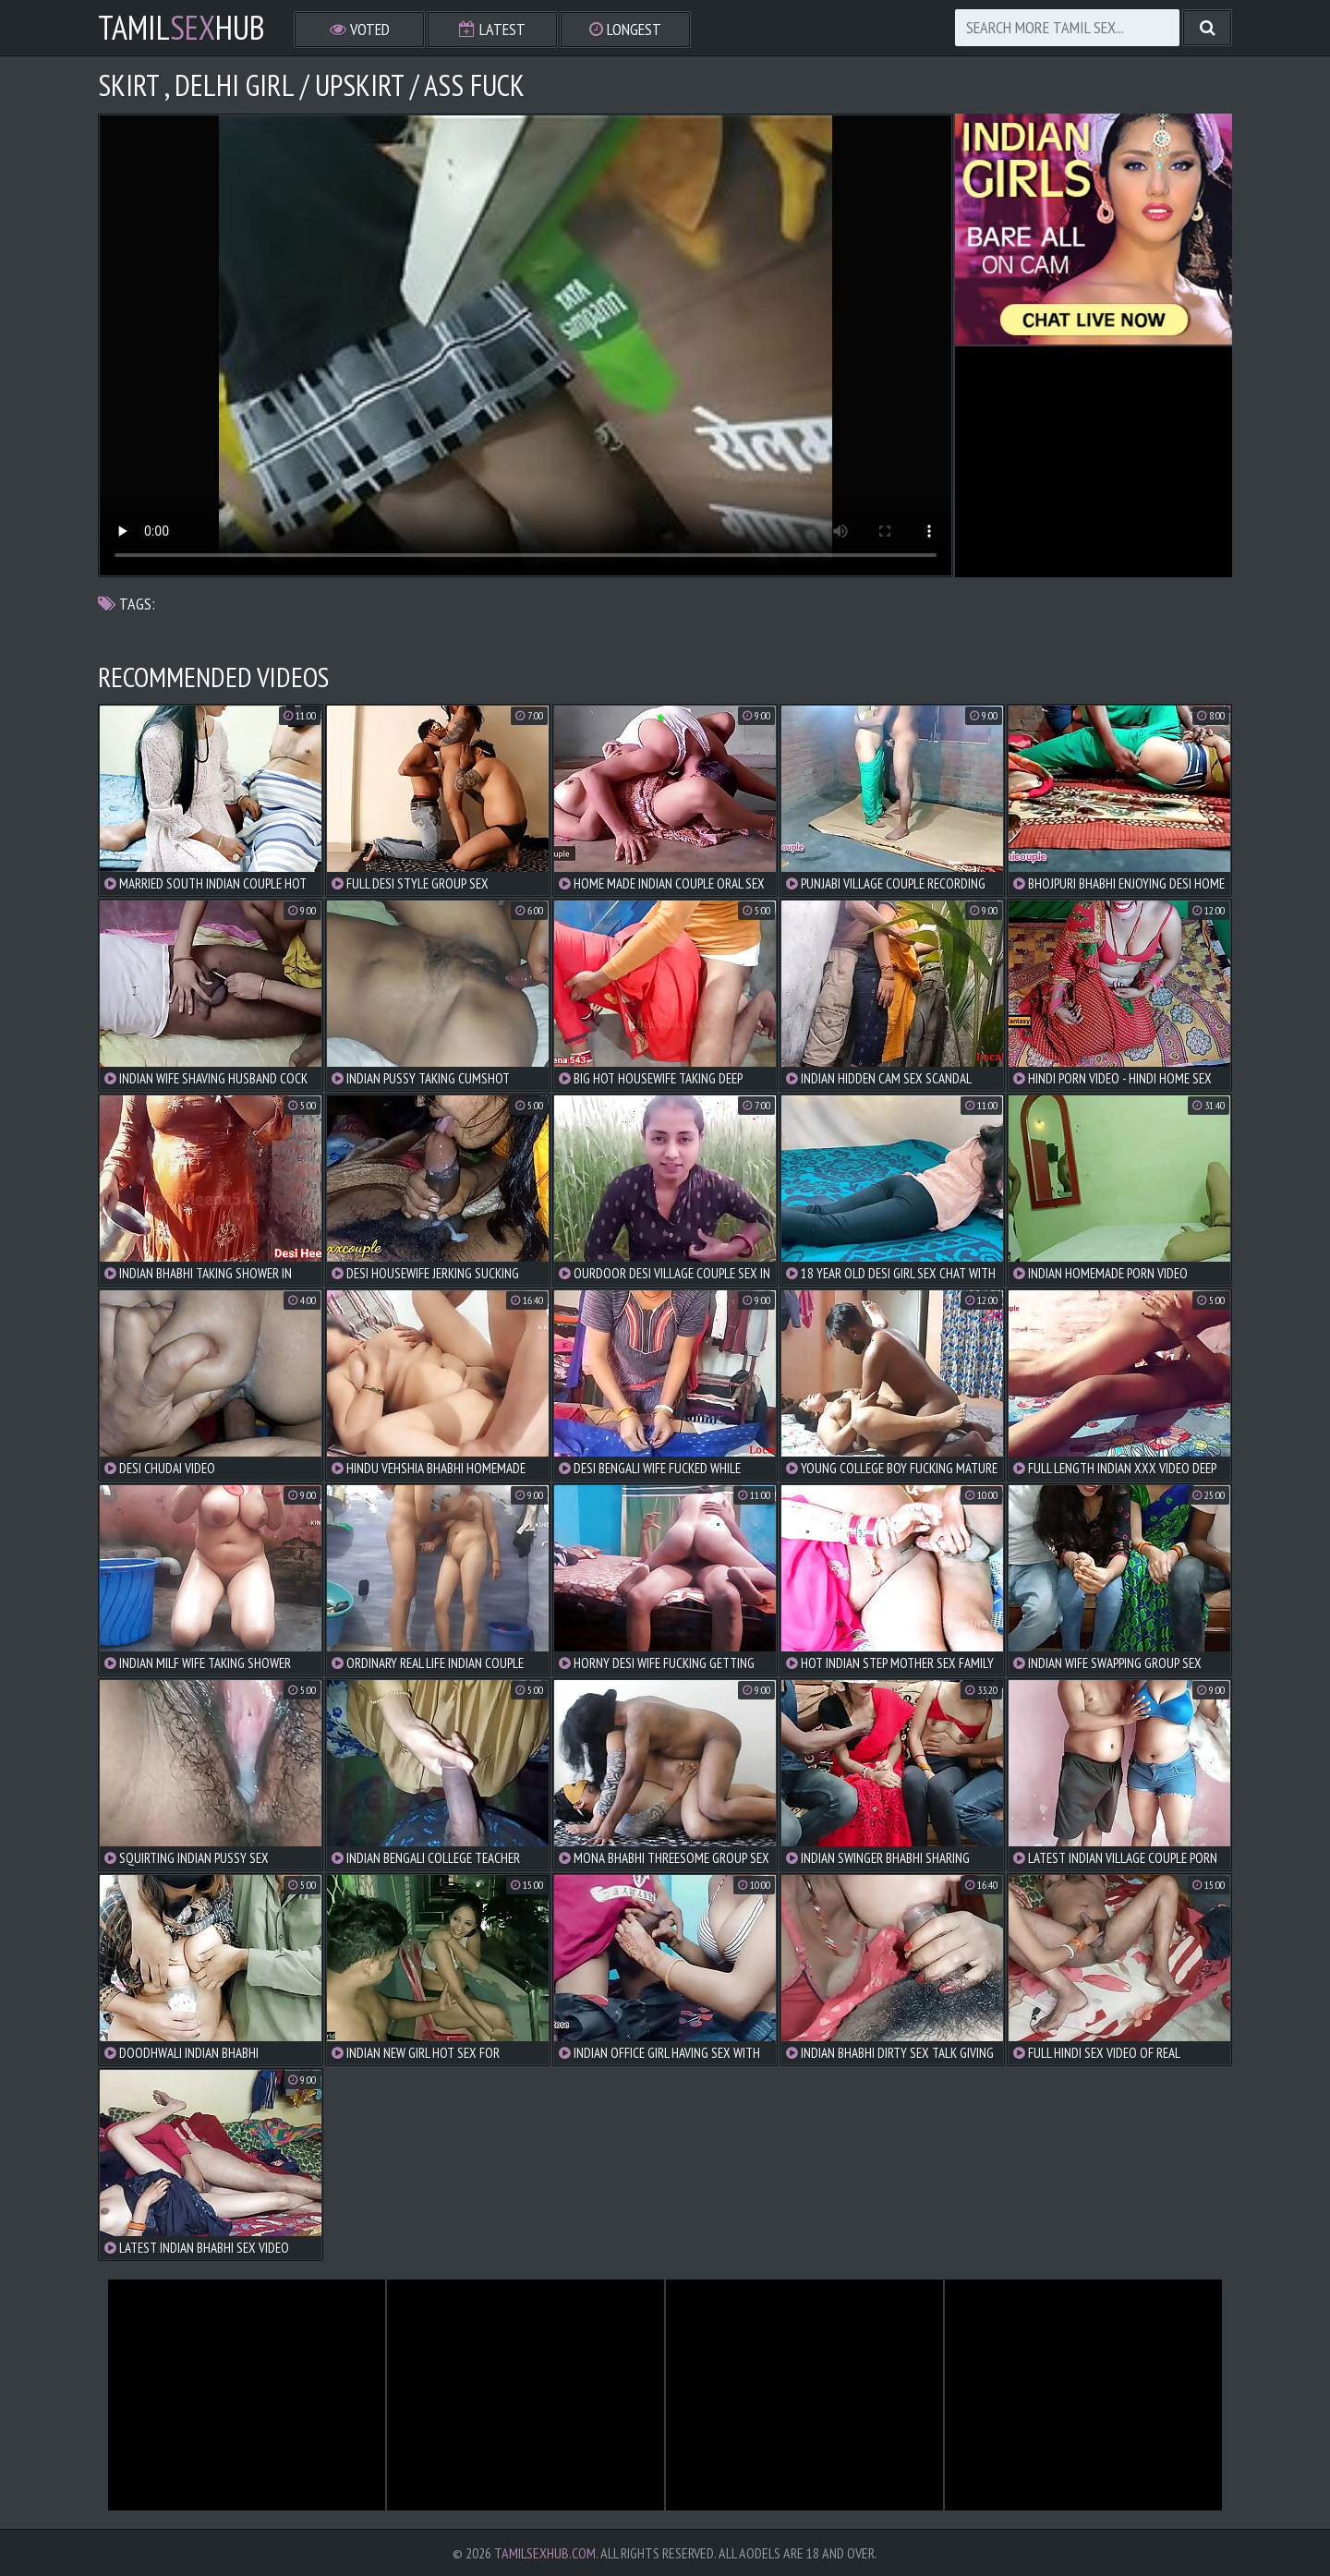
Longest (625, 29)
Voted (360, 29)
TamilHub (181, 27)
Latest (492, 29)
